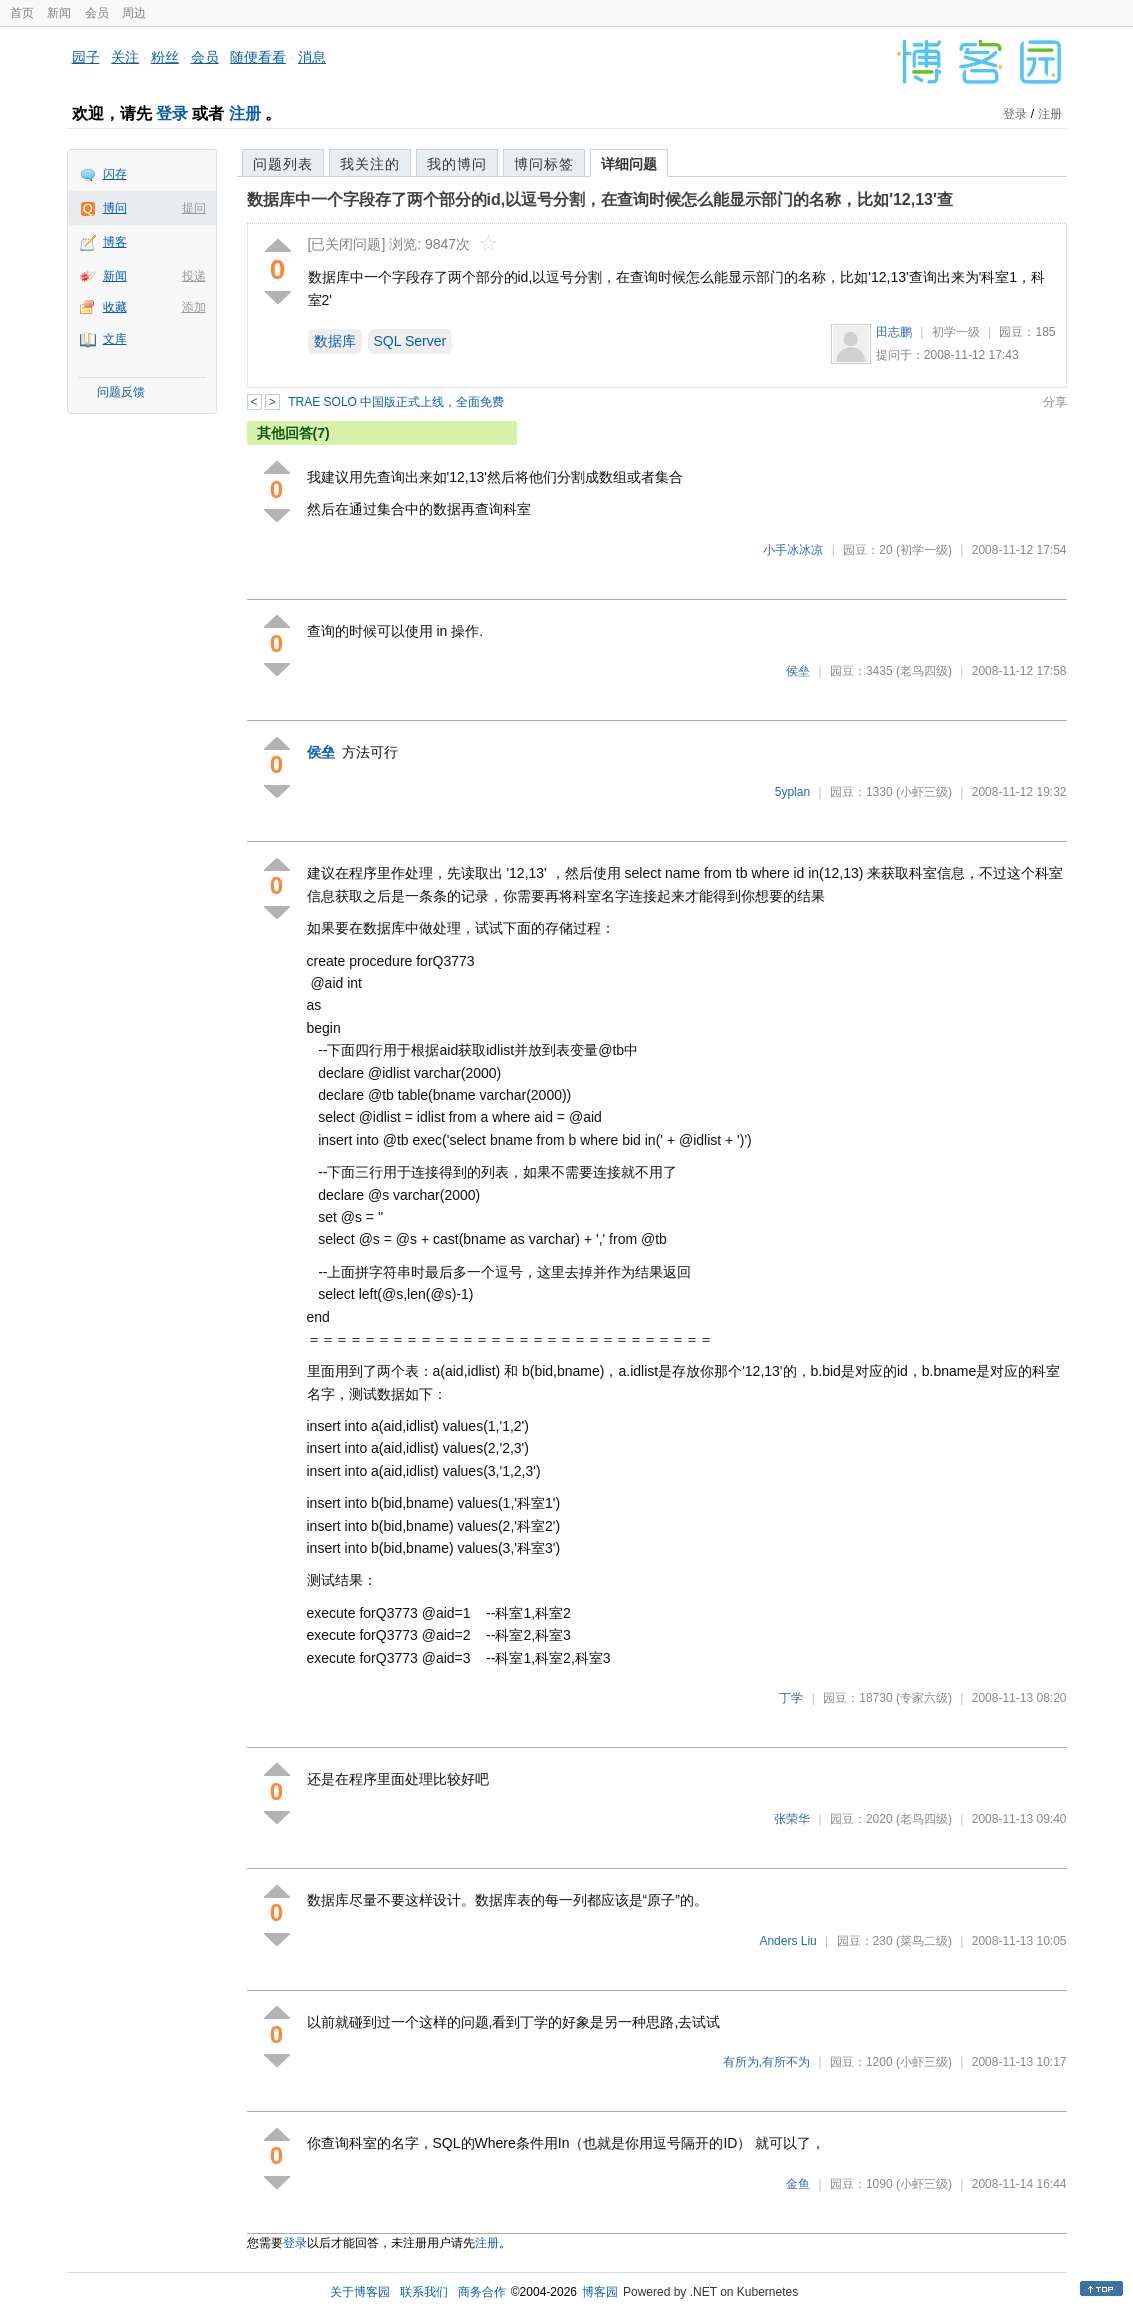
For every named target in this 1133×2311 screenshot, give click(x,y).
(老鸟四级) (924, 671)
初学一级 (956, 332)
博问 (115, 208)
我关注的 (370, 164)
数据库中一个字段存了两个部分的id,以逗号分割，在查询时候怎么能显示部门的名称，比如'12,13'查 (600, 199)
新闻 (59, 13)
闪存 (115, 174)
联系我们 (424, 2292)
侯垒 (798, 671)
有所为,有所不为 (766, 2062)
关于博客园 (360, 2292)
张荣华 (792, 1819)
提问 (194, 208)
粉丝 (165, 57)
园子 (86, 57)
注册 (245, 113)
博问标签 (544, 164)
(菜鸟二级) (924, 1941)
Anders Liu (787, 1941)
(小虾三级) (924, 792)
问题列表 (283, 164)
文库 (115, 339)
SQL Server (410, 341)
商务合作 (482, 2292)
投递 (194, 276)
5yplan (792, 792)
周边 (134, 13)
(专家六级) (924, 1698)
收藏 (115, 307)
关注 (125, 57)
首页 (22, 13)
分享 (1055, 402)
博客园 (600, 2292)
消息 (312, 57)
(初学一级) (924, 550)
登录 (172, 113)
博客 (115, 242)
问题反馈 (121, 392)
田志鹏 (894, 332)
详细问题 (629, 164)
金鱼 (798, 2184)
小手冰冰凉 (793, 550)
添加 (194, 307)
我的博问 (457, 164)
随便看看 (258, 57)
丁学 (791, 1698)
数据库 (335, 341)
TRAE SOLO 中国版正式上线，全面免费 (396, 402)
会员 (97, 13)
